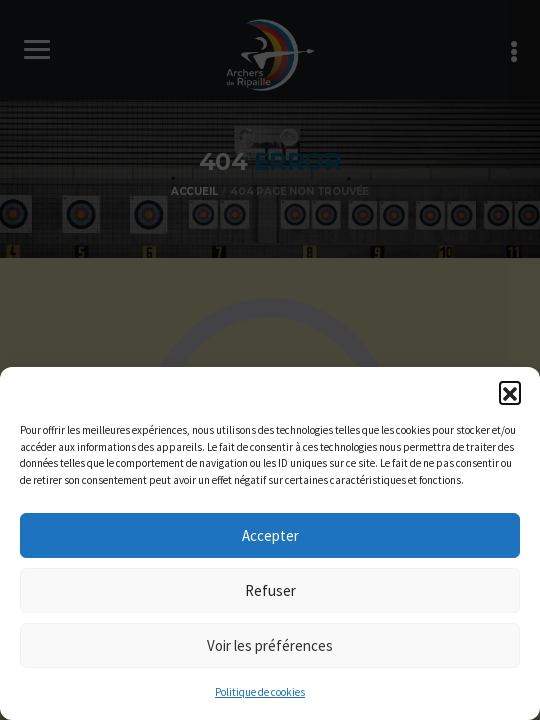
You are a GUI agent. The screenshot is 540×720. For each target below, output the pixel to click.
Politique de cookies (260, 692)
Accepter (270, 535)
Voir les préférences (270, 645)
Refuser (270, 590)
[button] (510, 392)
